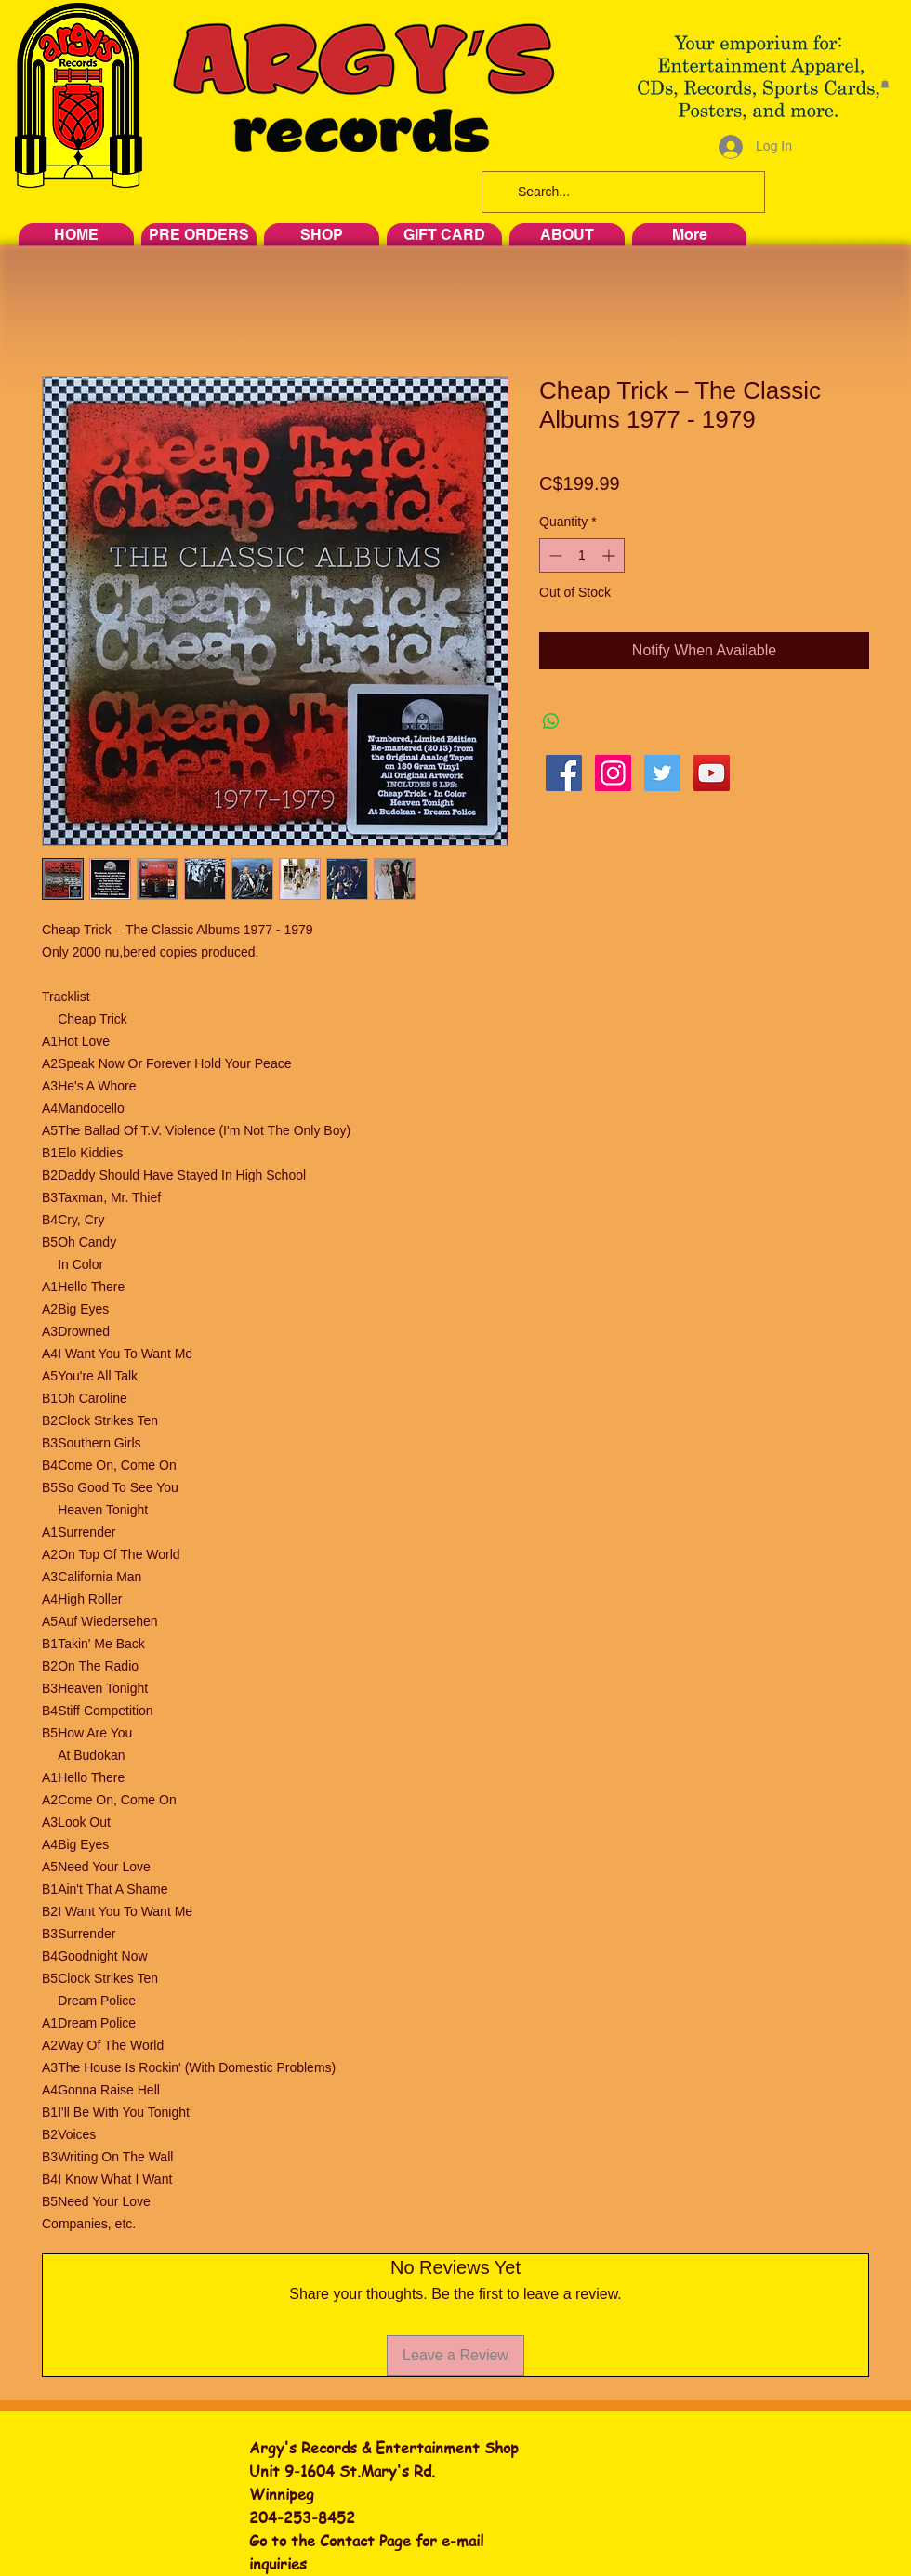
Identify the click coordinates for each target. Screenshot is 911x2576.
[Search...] (621, 192)
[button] (885, 83)
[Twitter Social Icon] (662, 773)
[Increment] (610, 555)
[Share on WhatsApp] (551, 721)
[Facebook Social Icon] (564, 773)
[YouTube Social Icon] (711, 773)
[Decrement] (553, 555)
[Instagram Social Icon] (613, 773)
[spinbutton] (582, 555)
